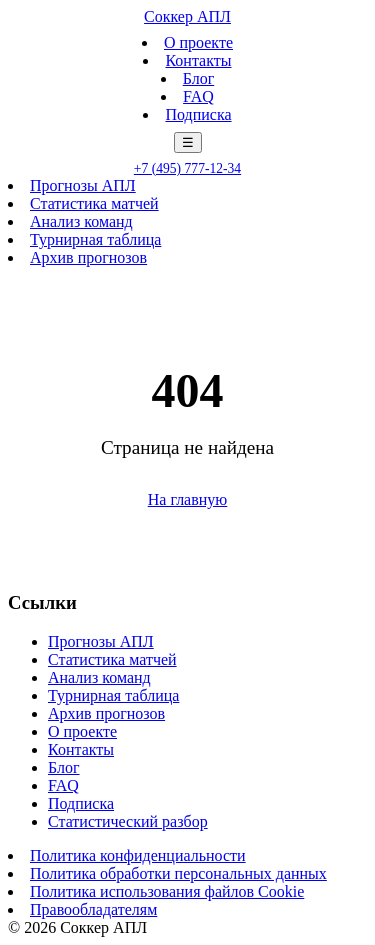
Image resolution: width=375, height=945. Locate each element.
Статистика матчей (94, 203)
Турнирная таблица (95, 239)
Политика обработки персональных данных (178, 873)
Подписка (198, 114)
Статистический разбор (128, 821)
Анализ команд (81, 221)
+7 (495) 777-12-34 (187, 168)
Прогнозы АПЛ (83, 185)
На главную (188, 499)
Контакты (198, 60)
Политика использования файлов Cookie (167, 891)
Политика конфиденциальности (138, 855)
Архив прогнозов (88, 257)
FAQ (198, 96)
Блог (199, 78)
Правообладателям (93, 909)
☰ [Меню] (188, 142)
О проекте (198, 42)
